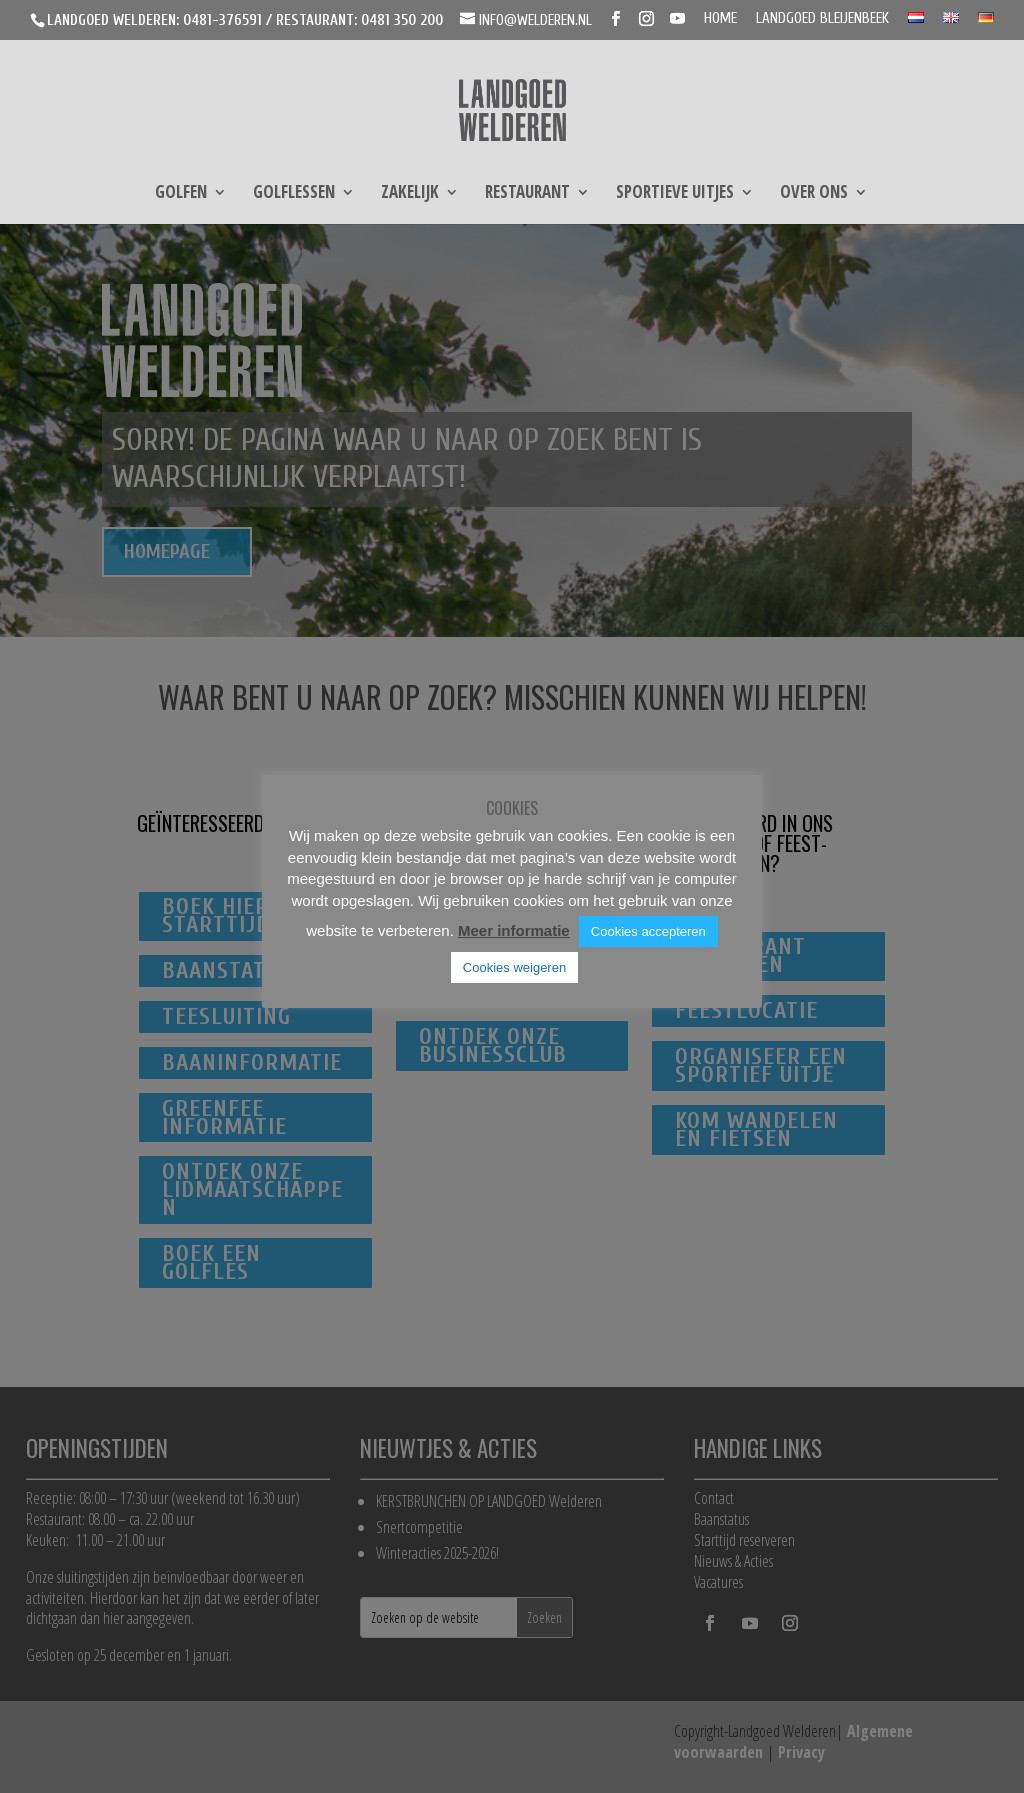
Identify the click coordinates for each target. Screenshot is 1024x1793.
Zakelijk (410, 194)
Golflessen (294, 194)
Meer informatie (514, 930)
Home (720, 19)
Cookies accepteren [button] (648, 931)
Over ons (814, 194)
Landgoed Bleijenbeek (822, 19)
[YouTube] (677, 19)
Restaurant (527, 194)
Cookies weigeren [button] (514, 967)
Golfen (181, 194)
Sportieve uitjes (675, 194)
